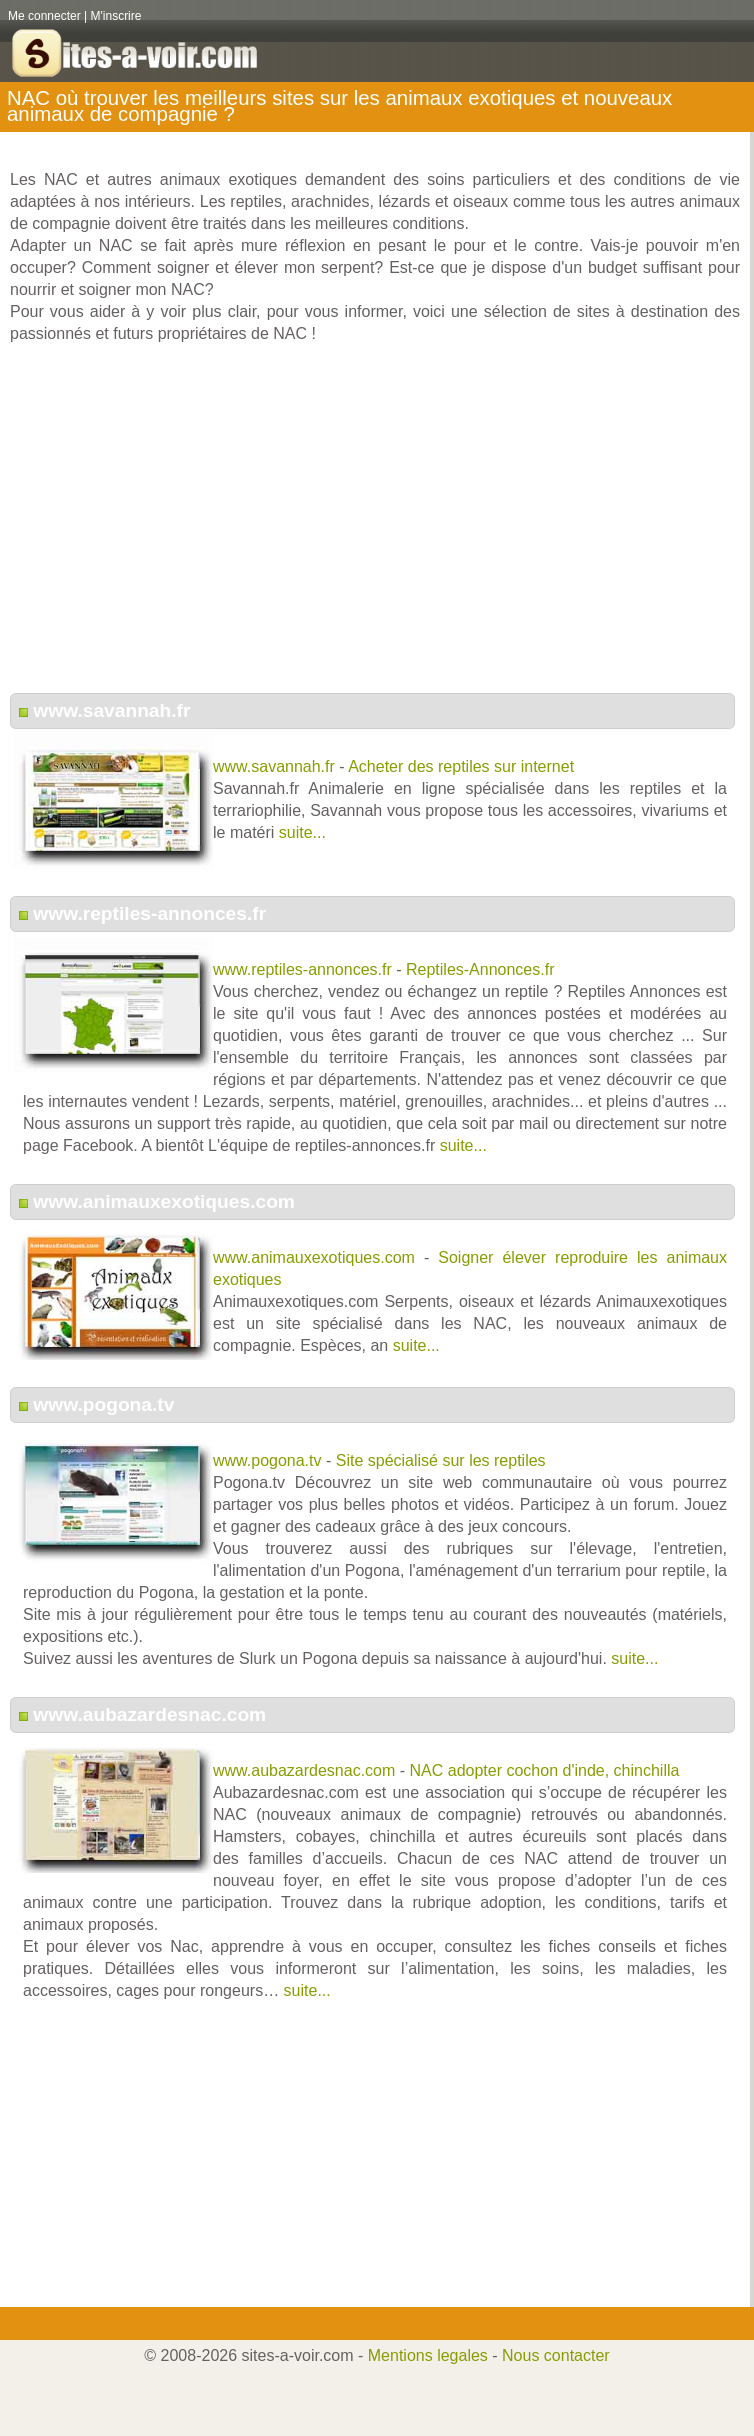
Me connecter (44, 16)
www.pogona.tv (103, 1404)
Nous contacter (556, 2355)
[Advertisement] (375, 529)
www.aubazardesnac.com (149, 1714)
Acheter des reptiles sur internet (461, 766)
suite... (302, 832)
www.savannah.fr (111, 710)
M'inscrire (116, 16)
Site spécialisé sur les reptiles (441, 1460)
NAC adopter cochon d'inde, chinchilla (545, 1770)
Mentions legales (428, 2355)
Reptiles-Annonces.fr (480, 969)
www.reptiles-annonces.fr (149, 913)
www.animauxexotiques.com (164, 1201)
